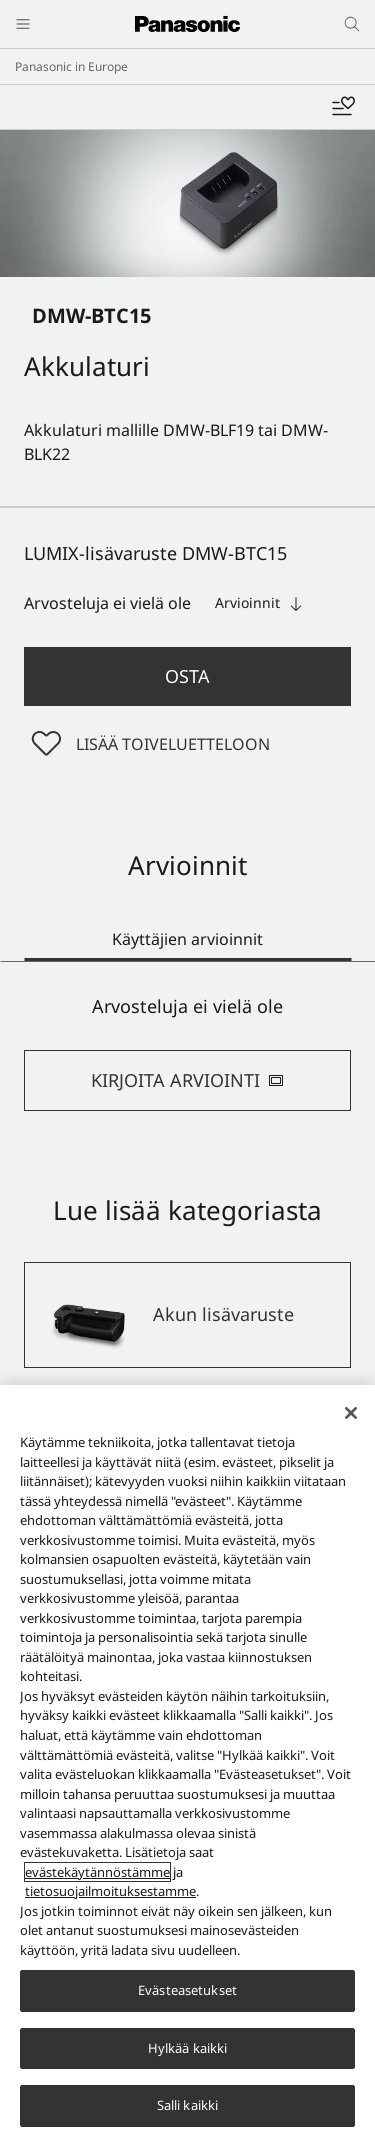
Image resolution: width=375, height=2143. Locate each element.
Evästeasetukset (187, 1991)
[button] (187, 676)
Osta (187, 676)
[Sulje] (351, 1414)
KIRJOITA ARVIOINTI (187, 1080)
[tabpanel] (187, 1052)
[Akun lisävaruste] (187, 1315)
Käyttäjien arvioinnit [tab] (187, 939)
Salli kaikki (188, 2106)
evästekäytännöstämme (97, 1872)
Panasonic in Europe (71, 66)
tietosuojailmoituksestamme (110, 1892)
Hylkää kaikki (188, 2048)
